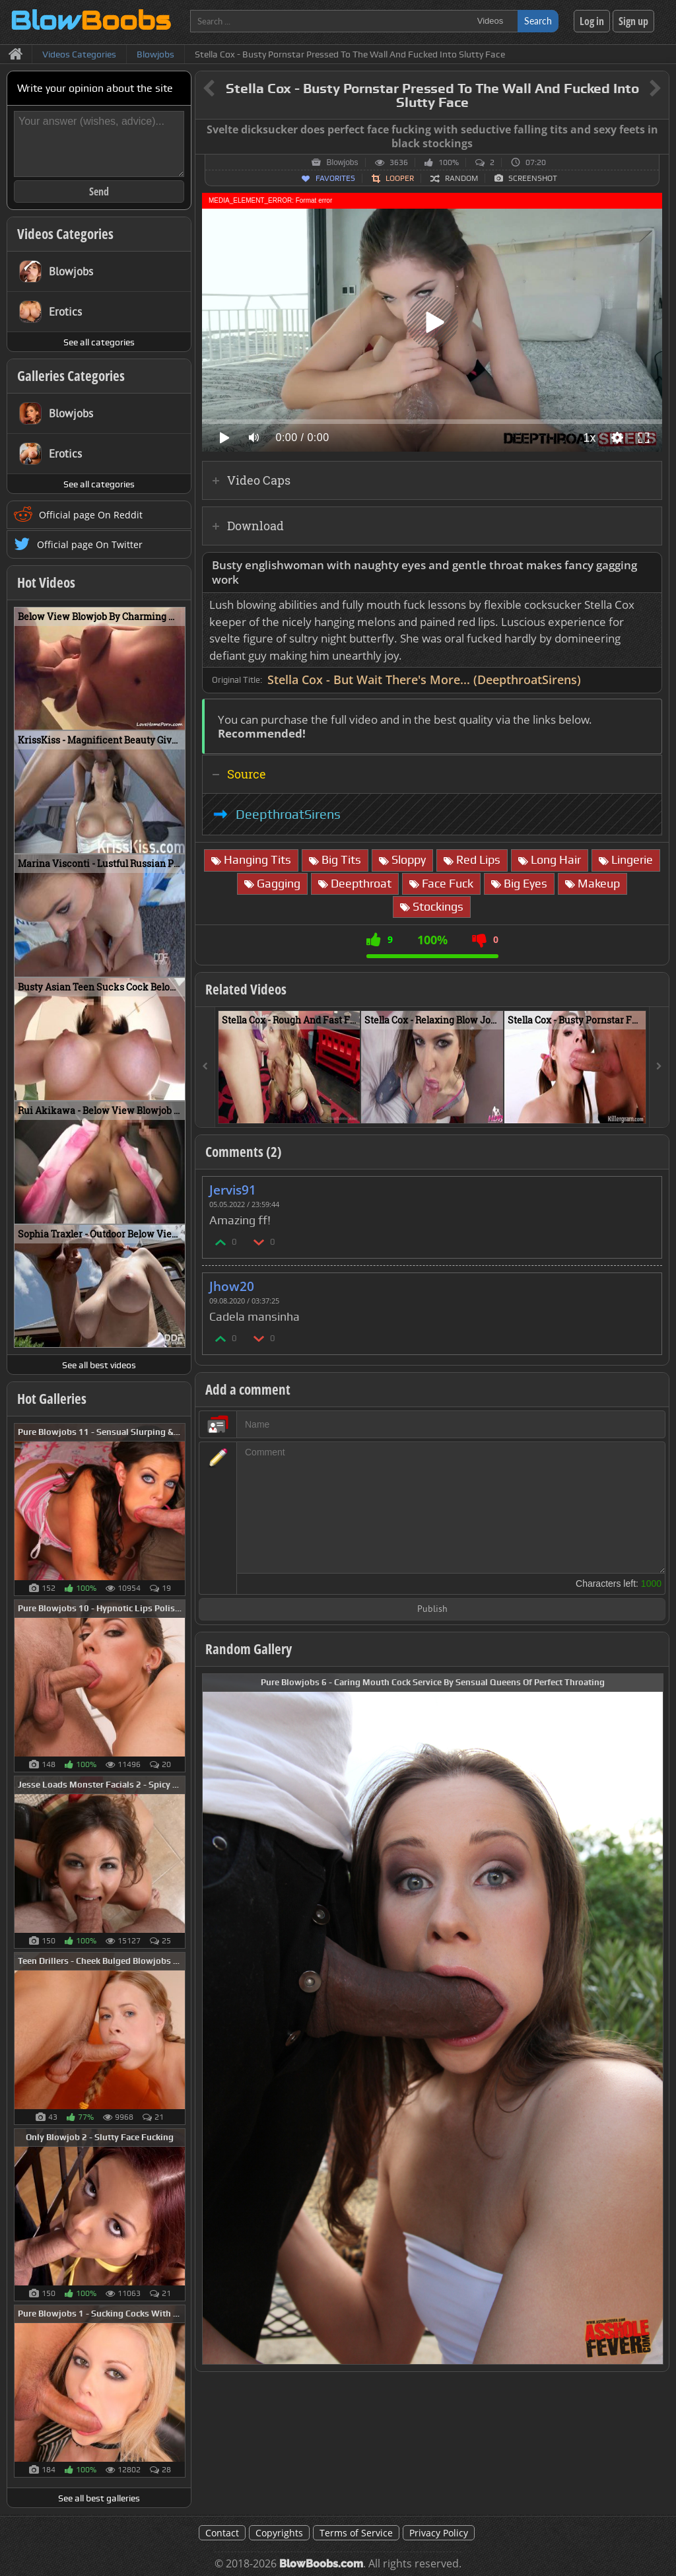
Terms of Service (356, 2532)
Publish (432, 1609)
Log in (592, 21)
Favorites (335, 178)
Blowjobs (342, 162)
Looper (400, 178)
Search (538, 20)
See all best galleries (99, 2498)
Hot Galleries (51, 1398)
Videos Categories (65, 234)
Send (99, 191)
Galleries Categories (71, 375)
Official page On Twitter (90, 544)
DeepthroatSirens (288, 814)
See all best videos (99, 1365)
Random (461, 178)
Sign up (633, 21)
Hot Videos (46, 582)
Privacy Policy (438, 2532)
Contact (222, 2532)
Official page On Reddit (91, 514)
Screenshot (532, 178)
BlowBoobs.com (321, 2564)
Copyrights (279, 2532)
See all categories (99, 342)
